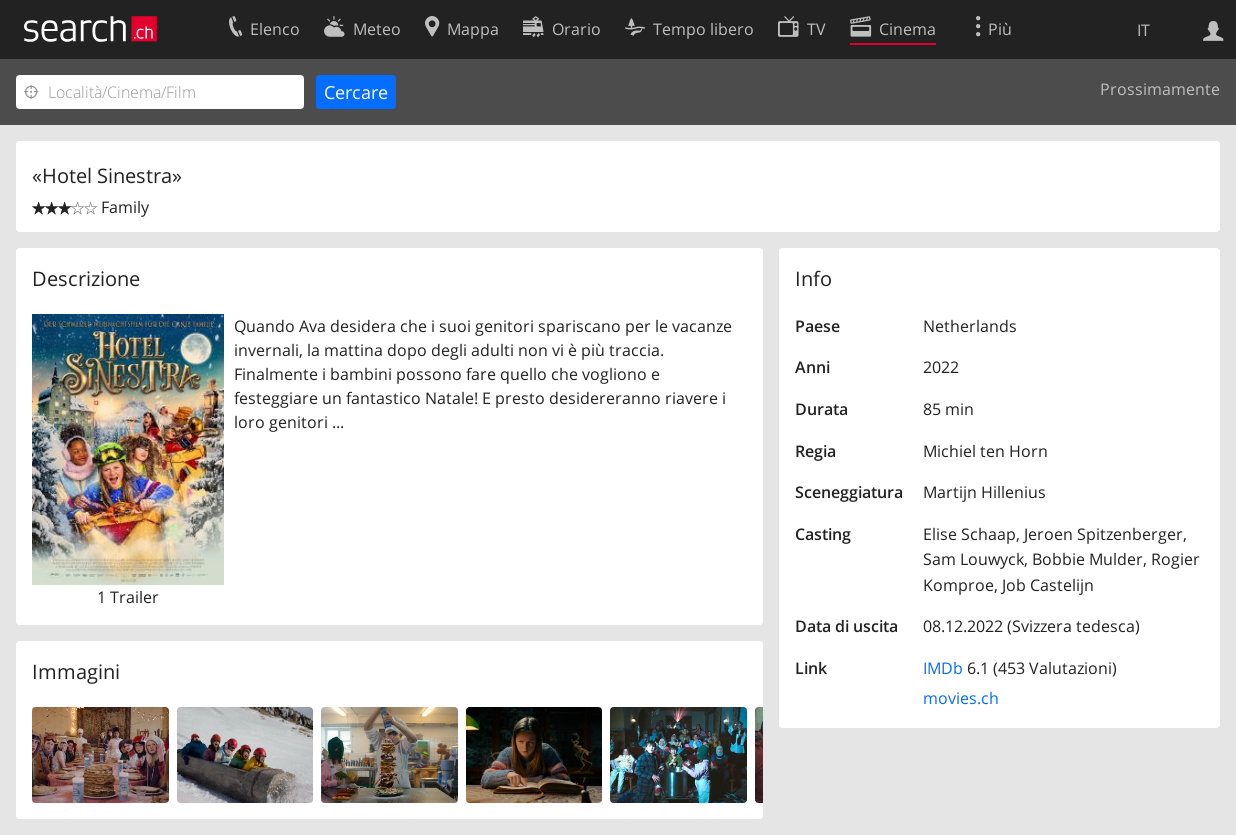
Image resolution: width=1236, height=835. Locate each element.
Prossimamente (1160, 89)
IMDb (943, 668)
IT (1143, 30)
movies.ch (961, 698)
